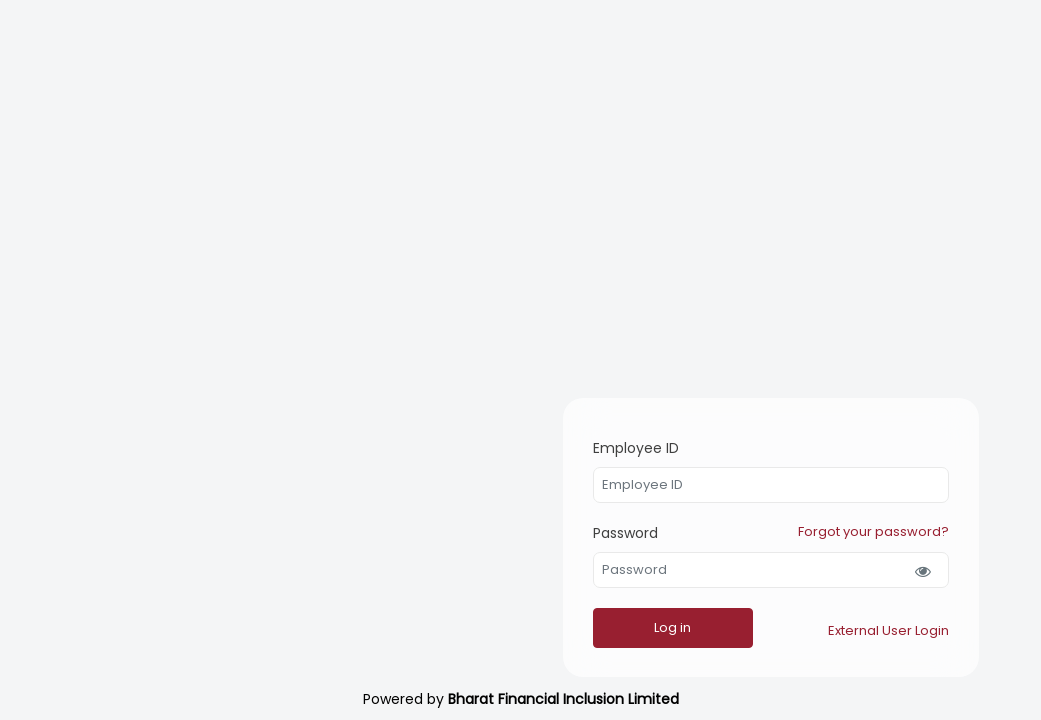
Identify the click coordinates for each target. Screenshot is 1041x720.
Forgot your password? (873, 525)
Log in (640, 627)
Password (593, 527)
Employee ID (604, 436)
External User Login (888, 630)
